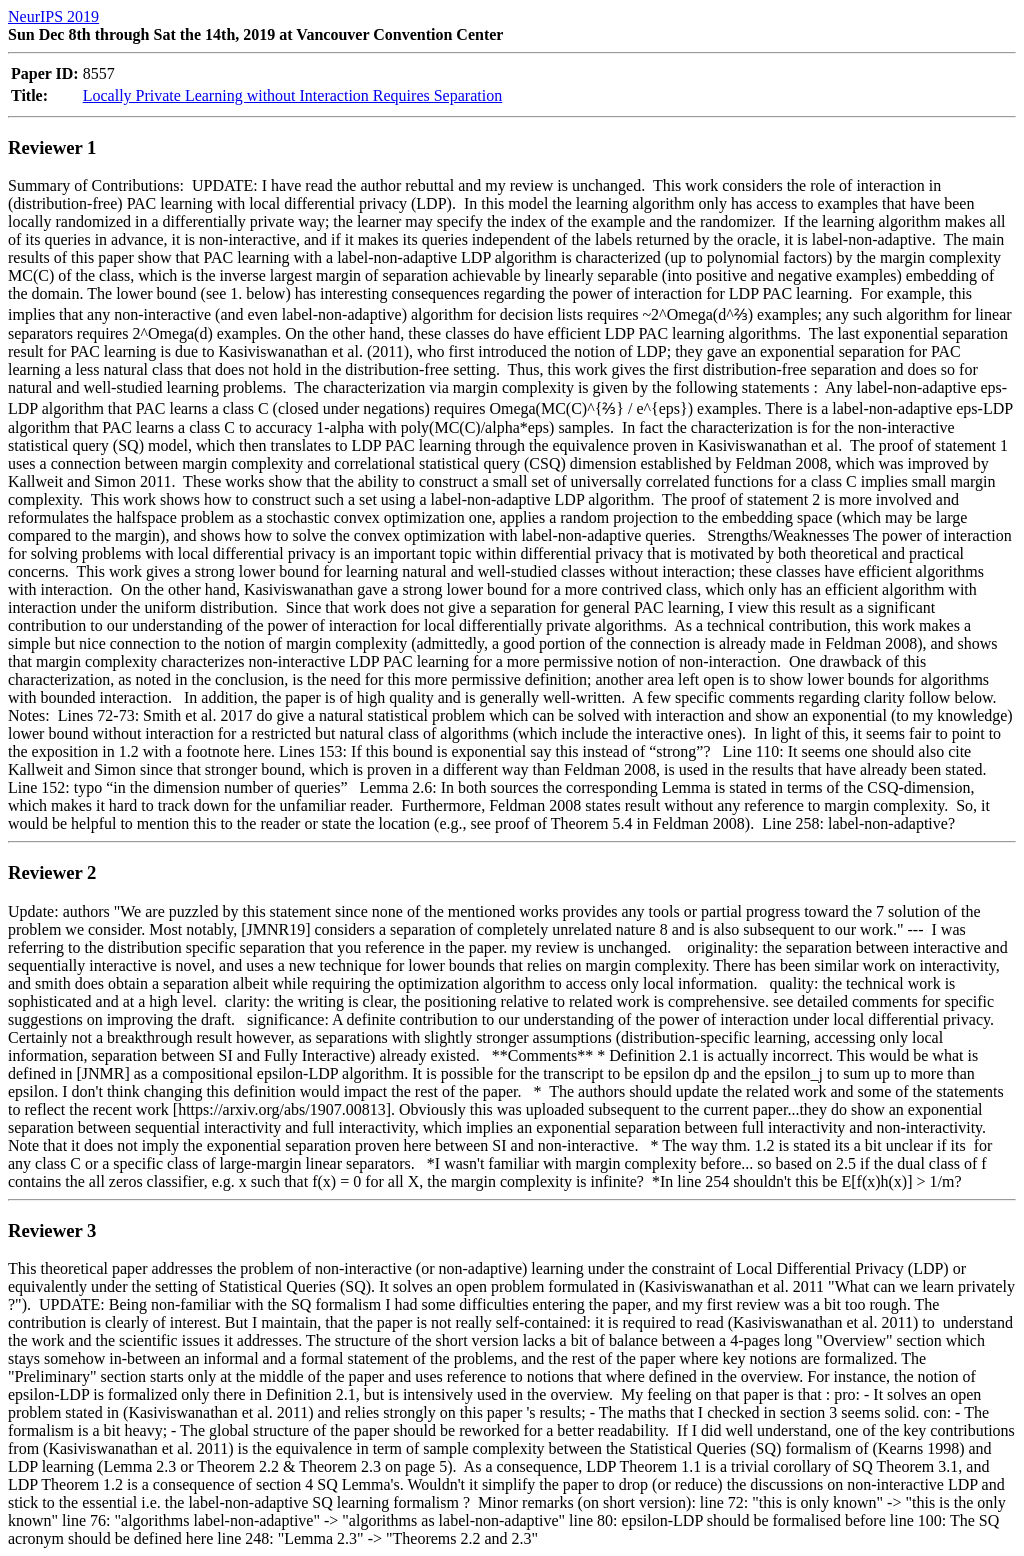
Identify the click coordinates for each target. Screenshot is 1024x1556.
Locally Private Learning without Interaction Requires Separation (292, 95)
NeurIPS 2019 (53, 16)
